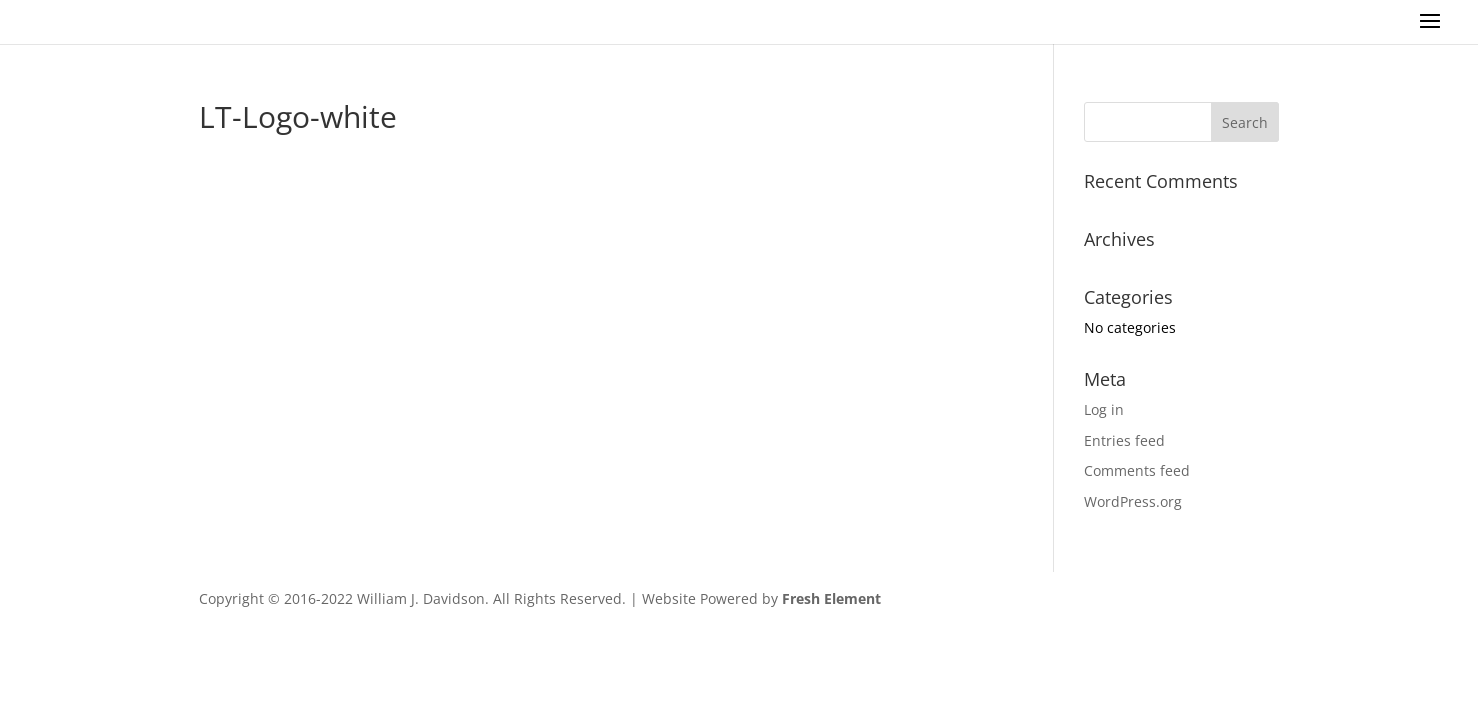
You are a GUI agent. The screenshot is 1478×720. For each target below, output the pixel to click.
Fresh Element (831, 598)
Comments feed (1137, 470)
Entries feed (1124, 440)
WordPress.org (1133, 501)
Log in (1104, 409)
